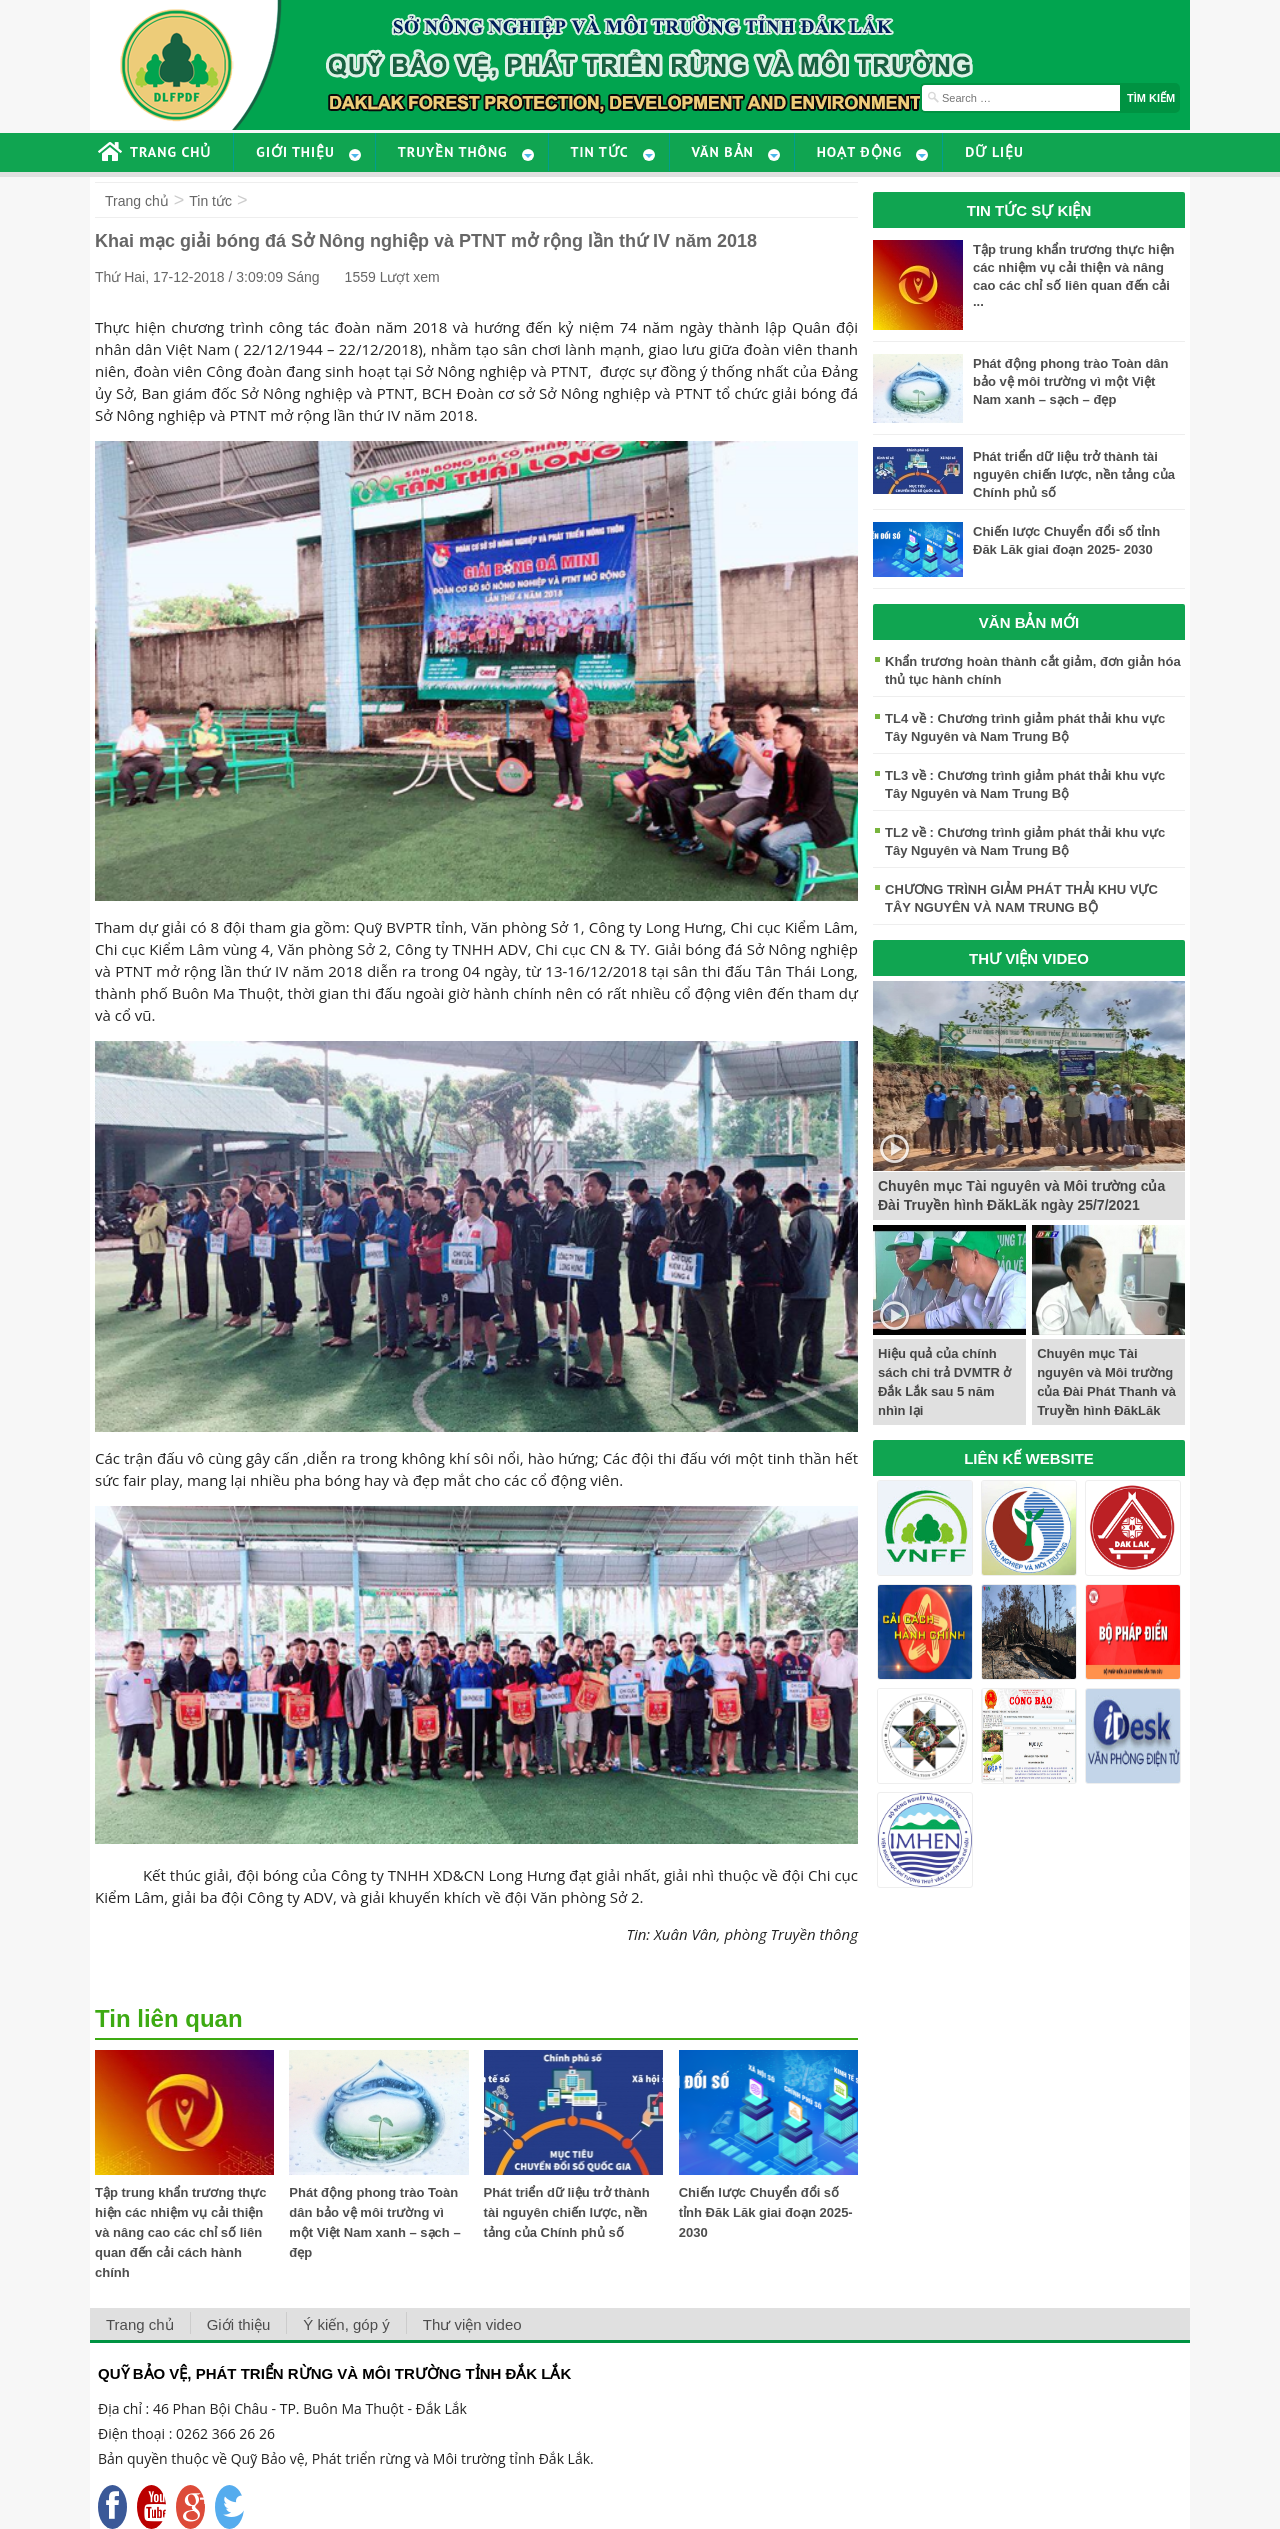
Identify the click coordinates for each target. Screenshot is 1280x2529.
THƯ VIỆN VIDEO (1029, 958)
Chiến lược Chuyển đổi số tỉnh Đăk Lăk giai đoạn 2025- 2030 (766, 2212)
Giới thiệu (239, 2324)
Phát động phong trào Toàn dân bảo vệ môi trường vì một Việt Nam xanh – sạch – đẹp (1071, 381)
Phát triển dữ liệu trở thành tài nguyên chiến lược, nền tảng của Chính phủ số (567, 2212)
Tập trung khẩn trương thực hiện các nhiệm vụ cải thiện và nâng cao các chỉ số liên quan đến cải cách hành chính (180, 2232)
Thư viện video (472, 2324)
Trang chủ (137, 201)
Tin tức (210, 201)
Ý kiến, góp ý (346, 2324)
